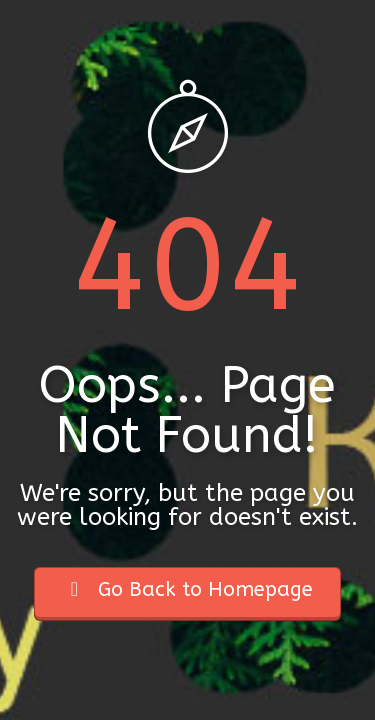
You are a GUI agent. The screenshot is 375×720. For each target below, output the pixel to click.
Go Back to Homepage (187, 589)
